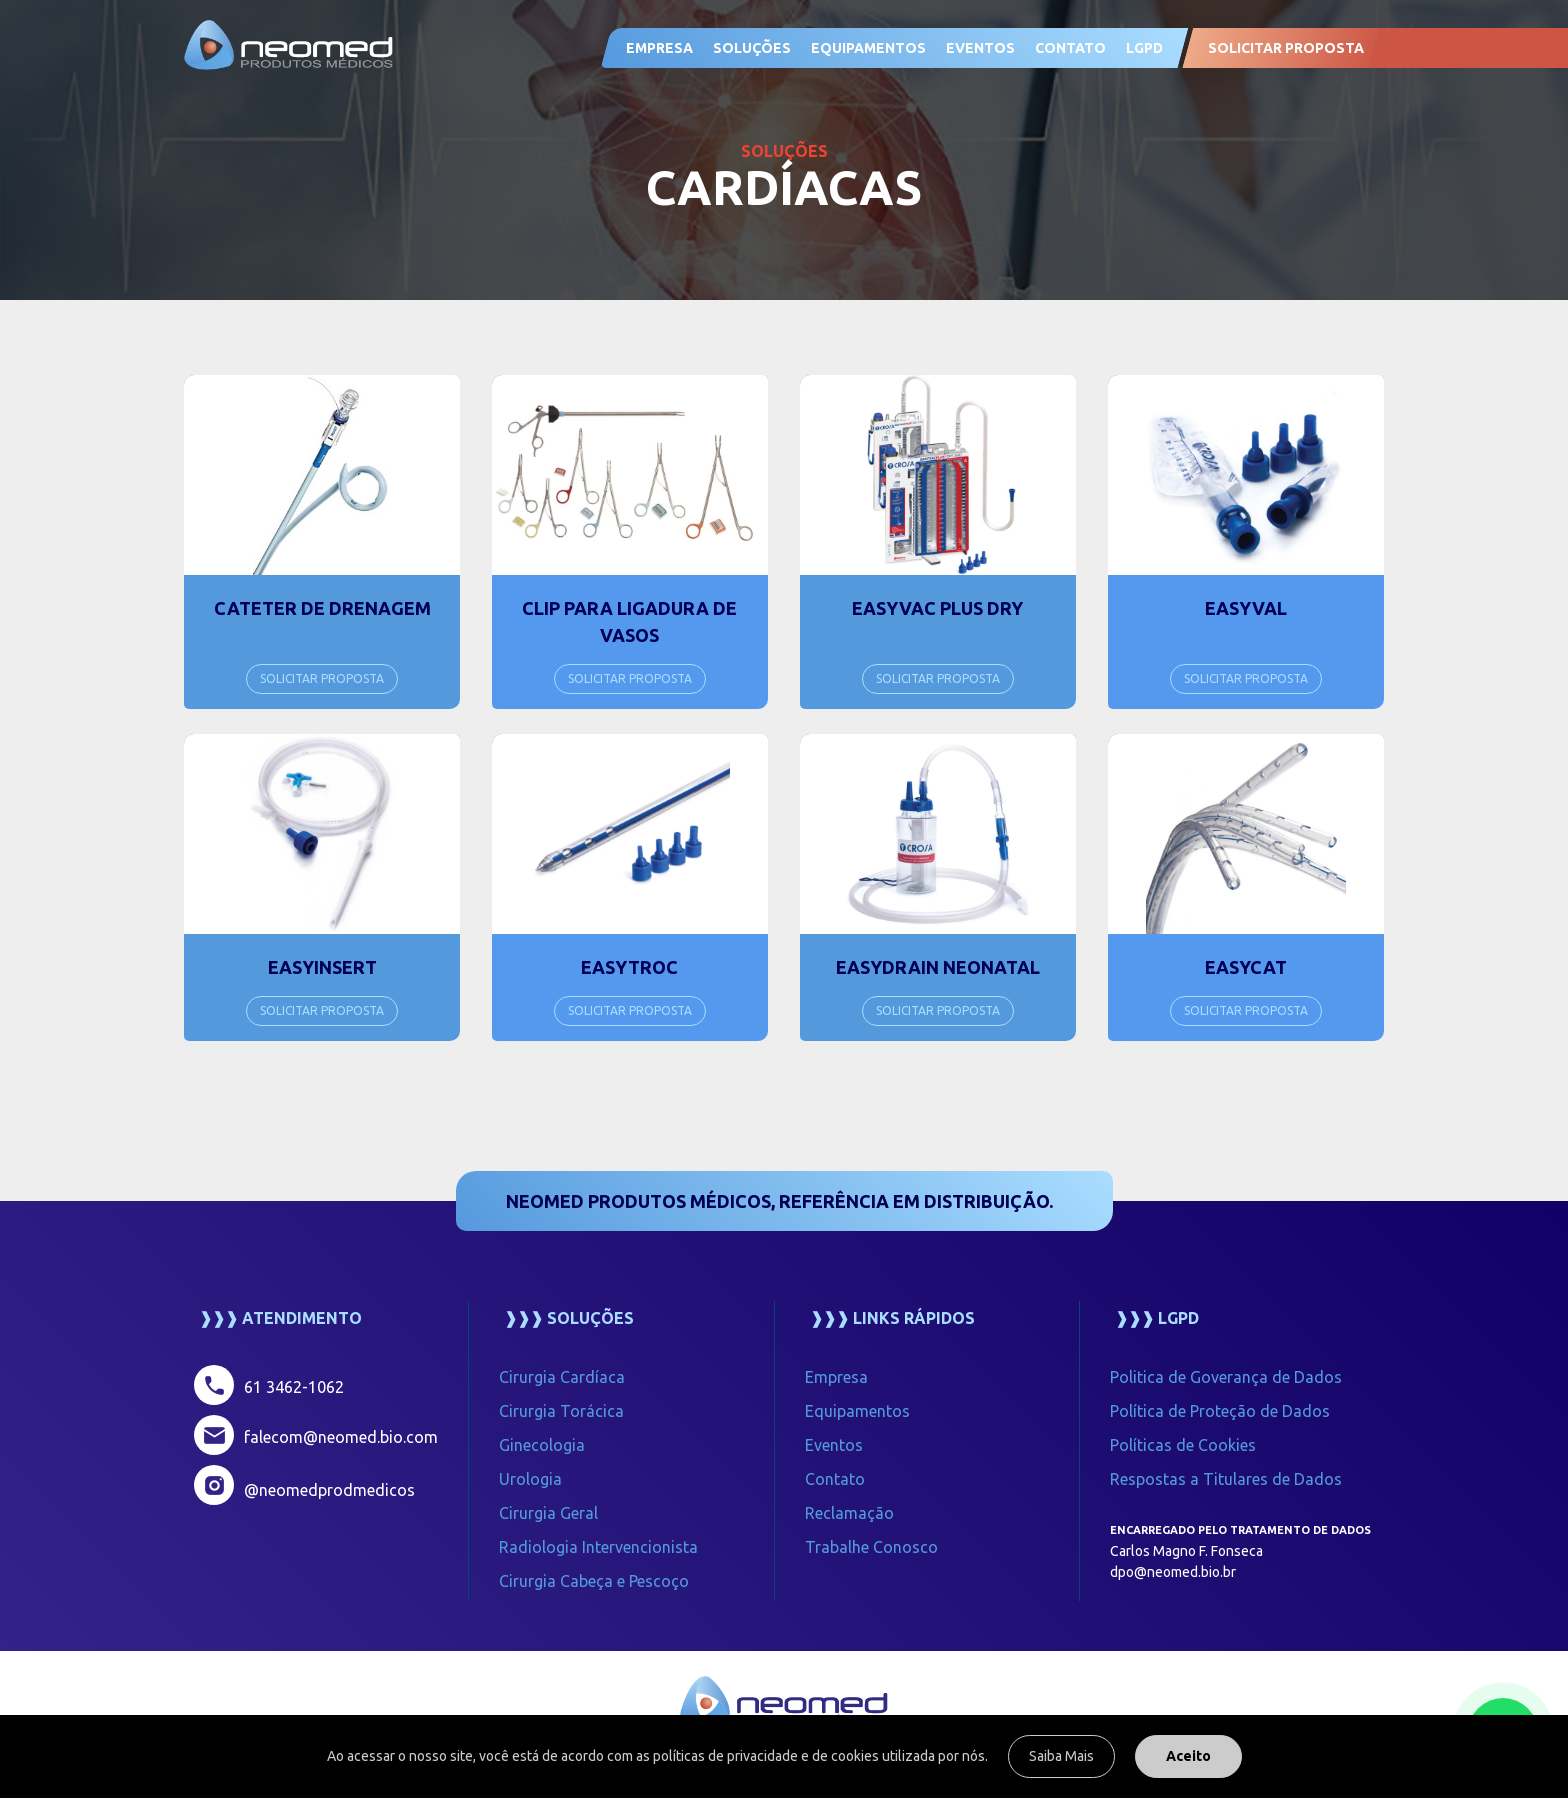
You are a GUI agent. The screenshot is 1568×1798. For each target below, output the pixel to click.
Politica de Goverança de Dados (1226, 1377)
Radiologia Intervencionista (598, 1547)
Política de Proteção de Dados (1220, 1411)
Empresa (659, 48)
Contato (835, 1479)
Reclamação (849, 1513)
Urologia (530, 1479)
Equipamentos (868, 48)
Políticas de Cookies (1183, 1445)
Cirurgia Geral (548, 1513)
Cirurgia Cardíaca (562, 1377)
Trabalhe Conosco (871, 1547)
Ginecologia (542, 1445)
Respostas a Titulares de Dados (1226, 1479)
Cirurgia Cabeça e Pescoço (594, 1581)
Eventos (834, 1445)
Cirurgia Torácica (561, 1411)
